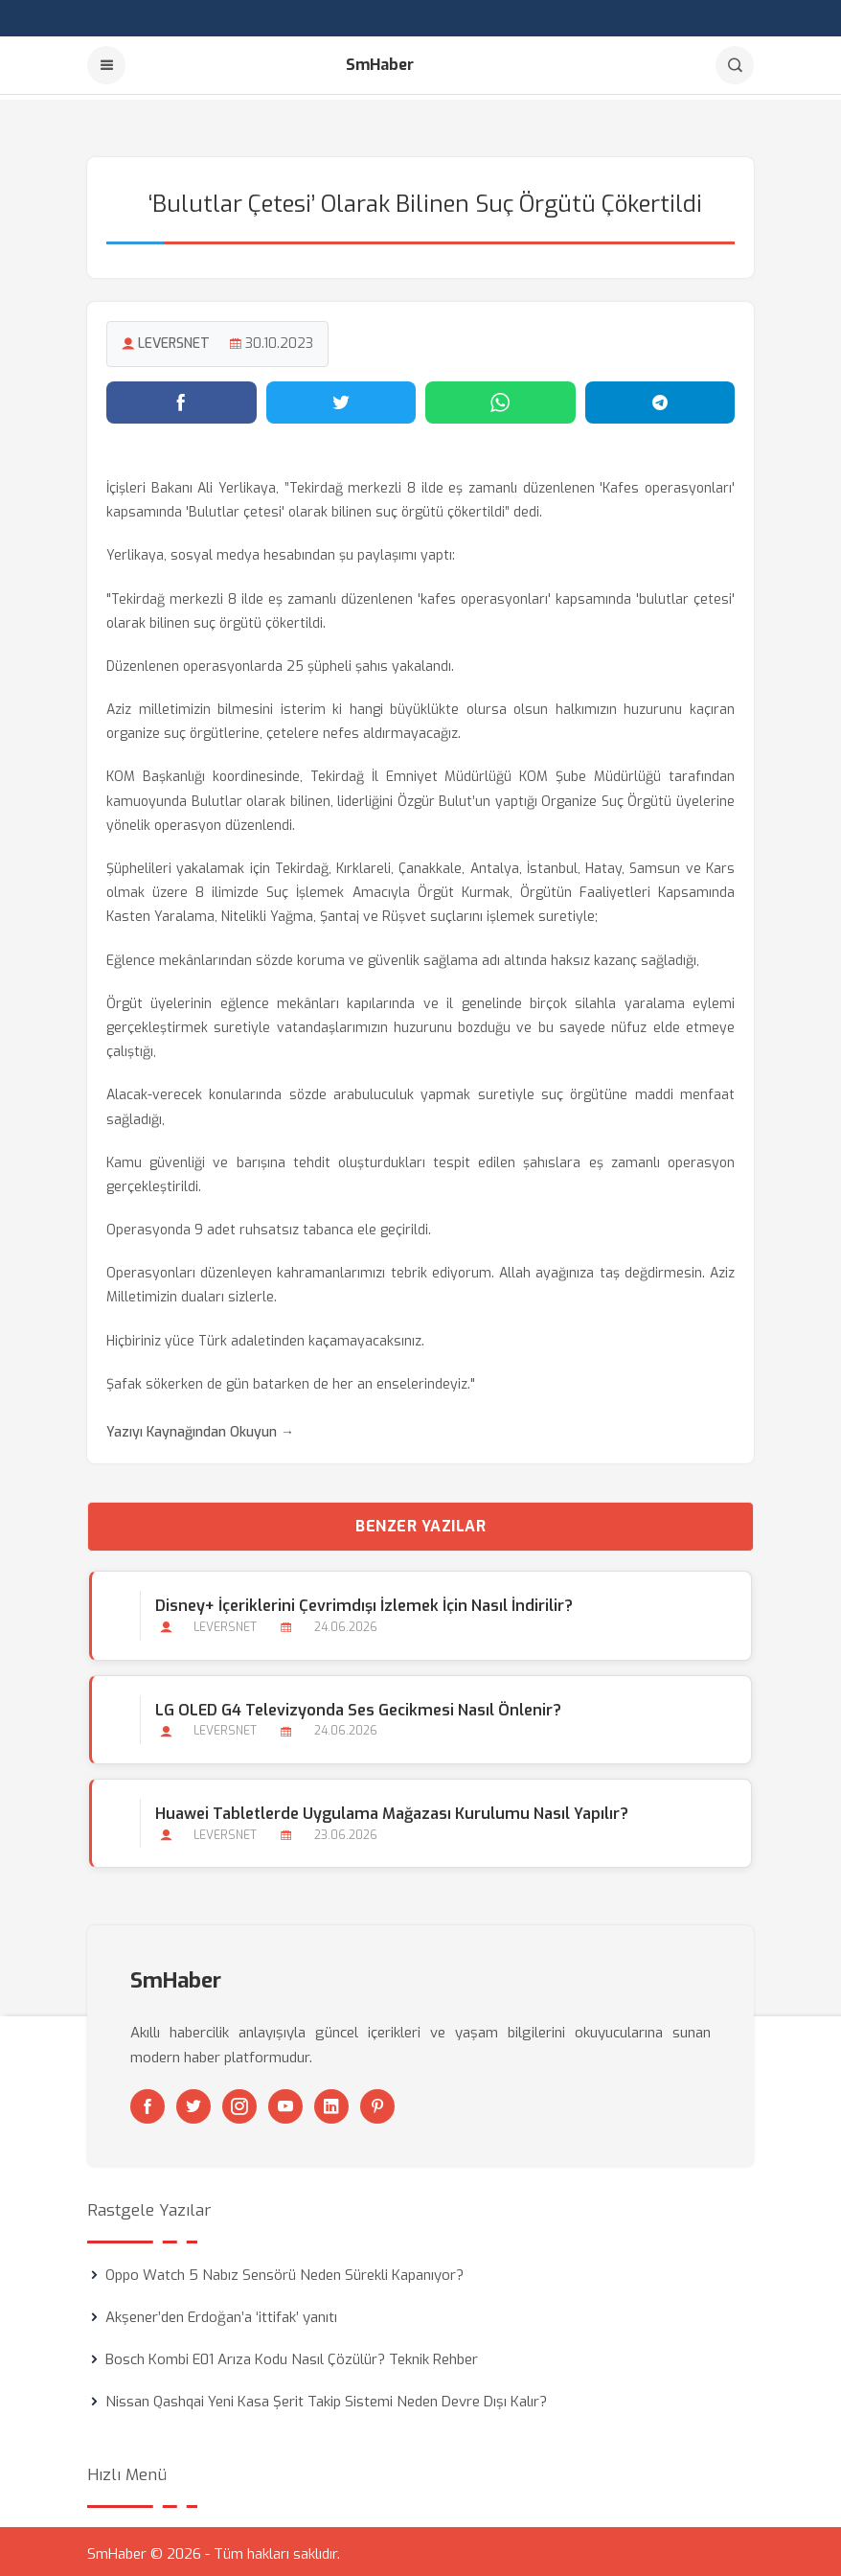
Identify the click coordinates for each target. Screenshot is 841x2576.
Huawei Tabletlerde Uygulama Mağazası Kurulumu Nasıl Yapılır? (389, 1809)
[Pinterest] (377, 2101)
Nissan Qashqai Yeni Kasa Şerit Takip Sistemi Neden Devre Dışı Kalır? (326, 2396)
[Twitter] (193, 2101)
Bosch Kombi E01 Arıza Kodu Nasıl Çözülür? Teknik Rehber (291, 2354)
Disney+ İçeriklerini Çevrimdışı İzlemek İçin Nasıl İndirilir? (362, 1601)
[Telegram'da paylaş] (660, 398)
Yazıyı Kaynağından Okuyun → (200, 1427)
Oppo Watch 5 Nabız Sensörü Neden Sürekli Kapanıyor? (284, 2270)
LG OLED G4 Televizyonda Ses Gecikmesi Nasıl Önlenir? (356, 1705)
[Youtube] (285, 2101)
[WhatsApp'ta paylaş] (500, 398)
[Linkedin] (331, 2101)
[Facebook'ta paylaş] (181, 398)
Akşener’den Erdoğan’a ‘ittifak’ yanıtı (221, 2312)
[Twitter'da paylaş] (341, 398)
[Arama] (735, 65)
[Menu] (106, 65)
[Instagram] (239, 2101)
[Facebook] (147, 2101)
